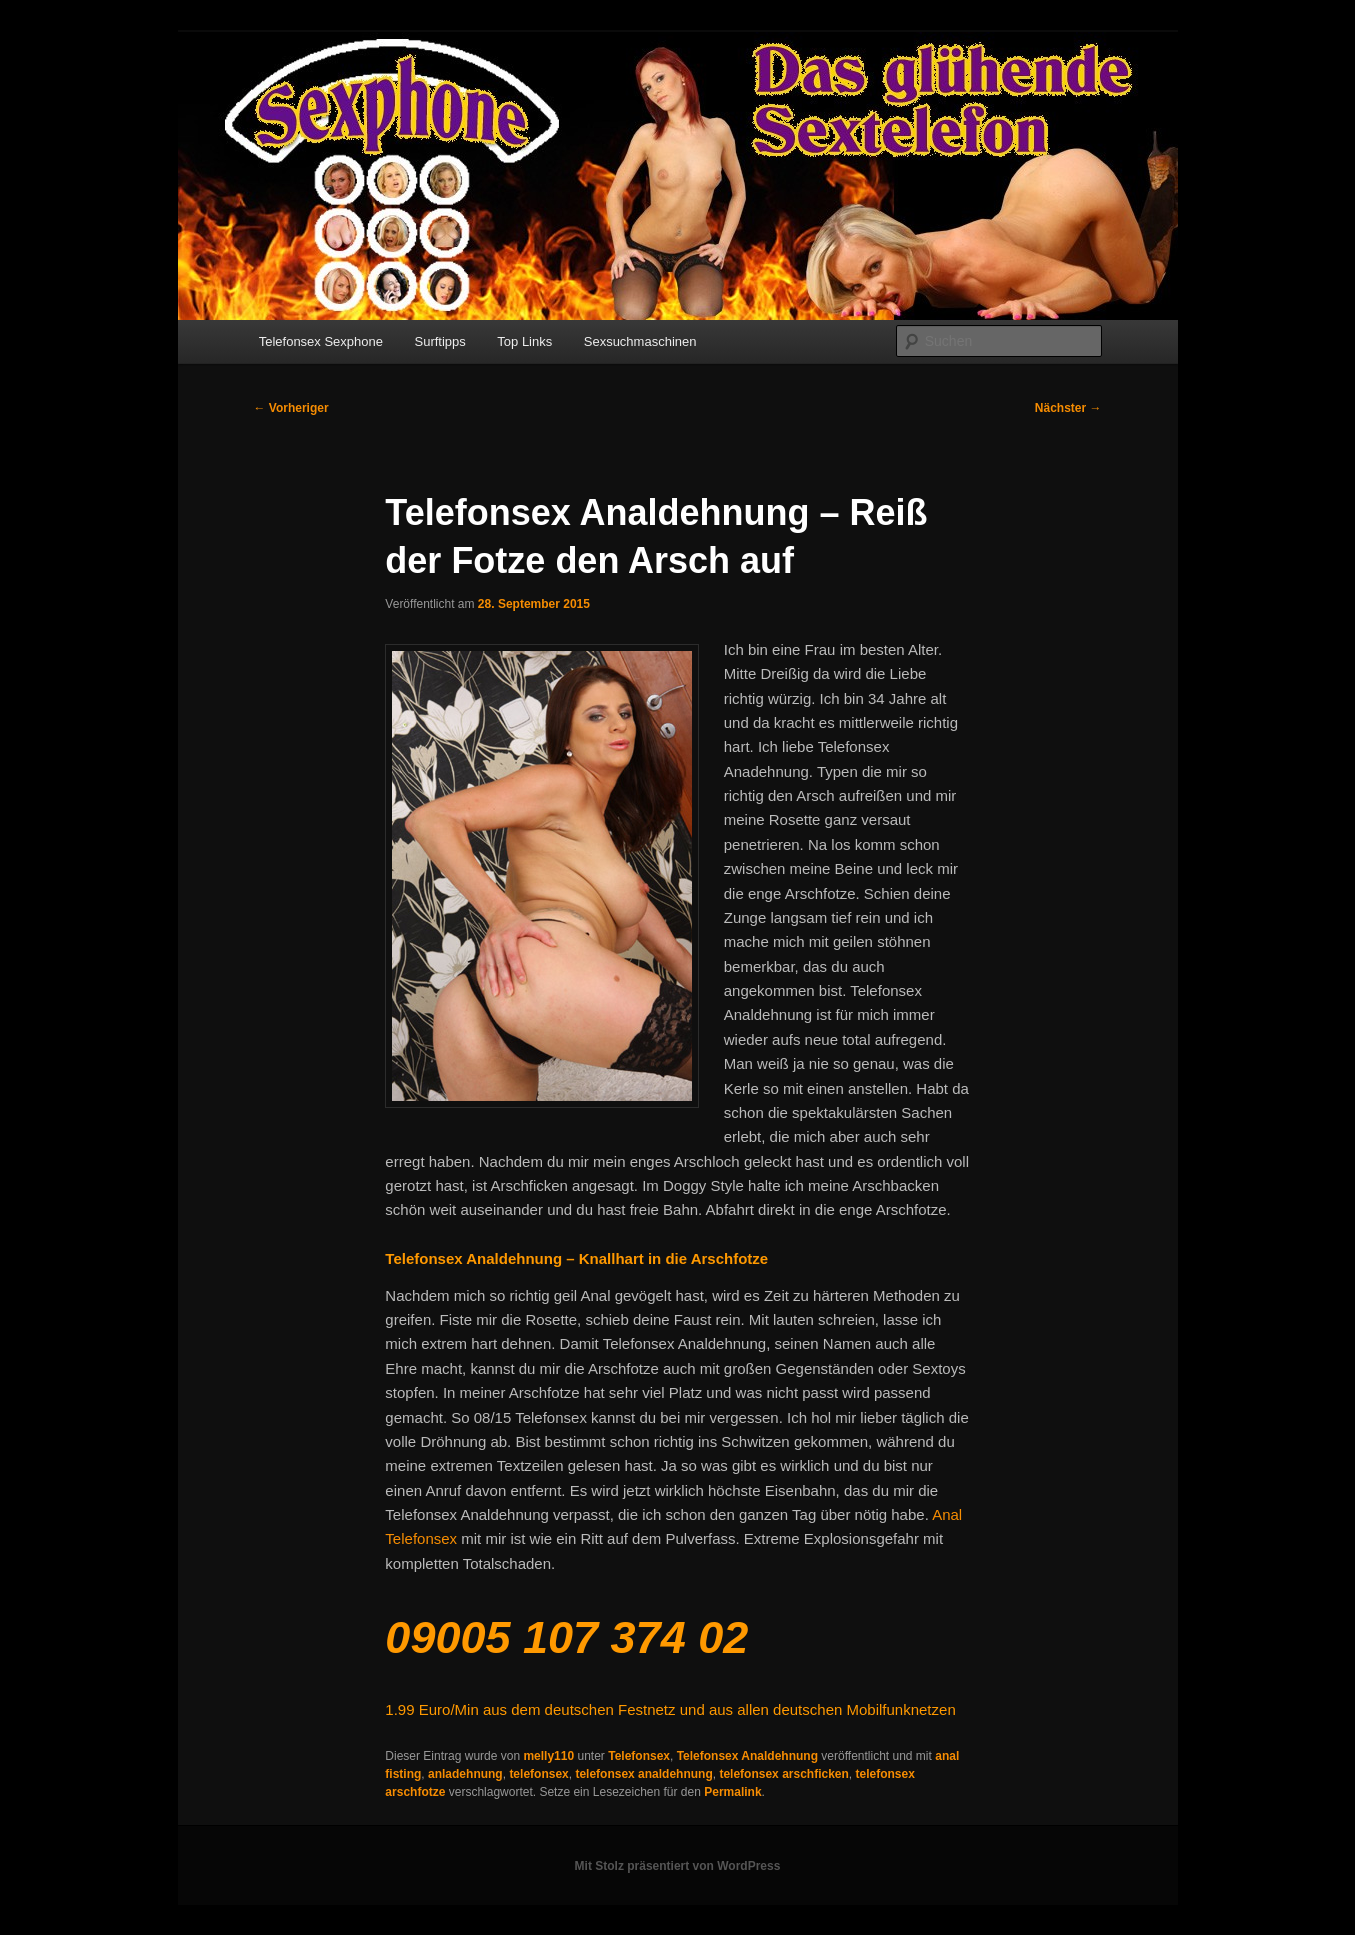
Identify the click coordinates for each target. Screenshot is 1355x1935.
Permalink (732, 1792)
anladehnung (465, 1774)
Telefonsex (639, 1756)
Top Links (524, 341)
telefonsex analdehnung (643, 1774)
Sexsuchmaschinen (640, 341)
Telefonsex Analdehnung (747, 1756)
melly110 (548, 1756)
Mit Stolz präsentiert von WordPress (678, 1866)
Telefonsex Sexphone (321, 341)
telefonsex (538, 1774)
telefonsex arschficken (783, 1774)
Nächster (1068, 408)
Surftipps (440, 341)
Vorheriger (291, 408)
